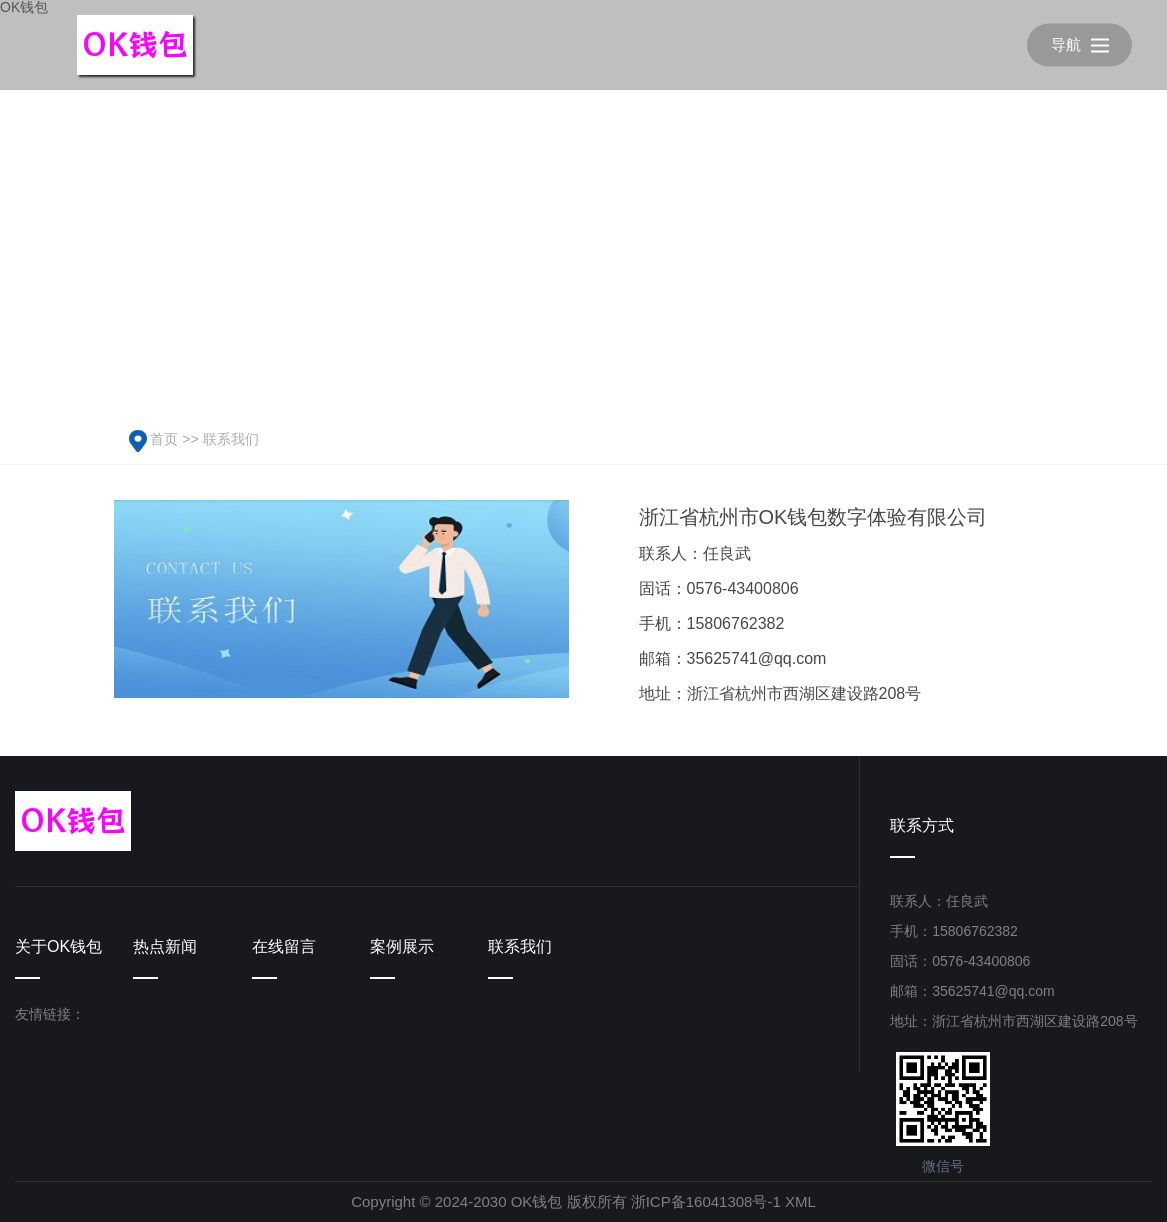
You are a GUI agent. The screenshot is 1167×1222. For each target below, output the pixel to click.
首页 (164, 439)
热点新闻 (165, 946)
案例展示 (402, 946)
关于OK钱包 (58, 946)
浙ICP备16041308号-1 (706, 1201)
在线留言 (284, 946)
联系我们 (231, 439)
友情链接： (50, 1014)
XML (800, 1201)
